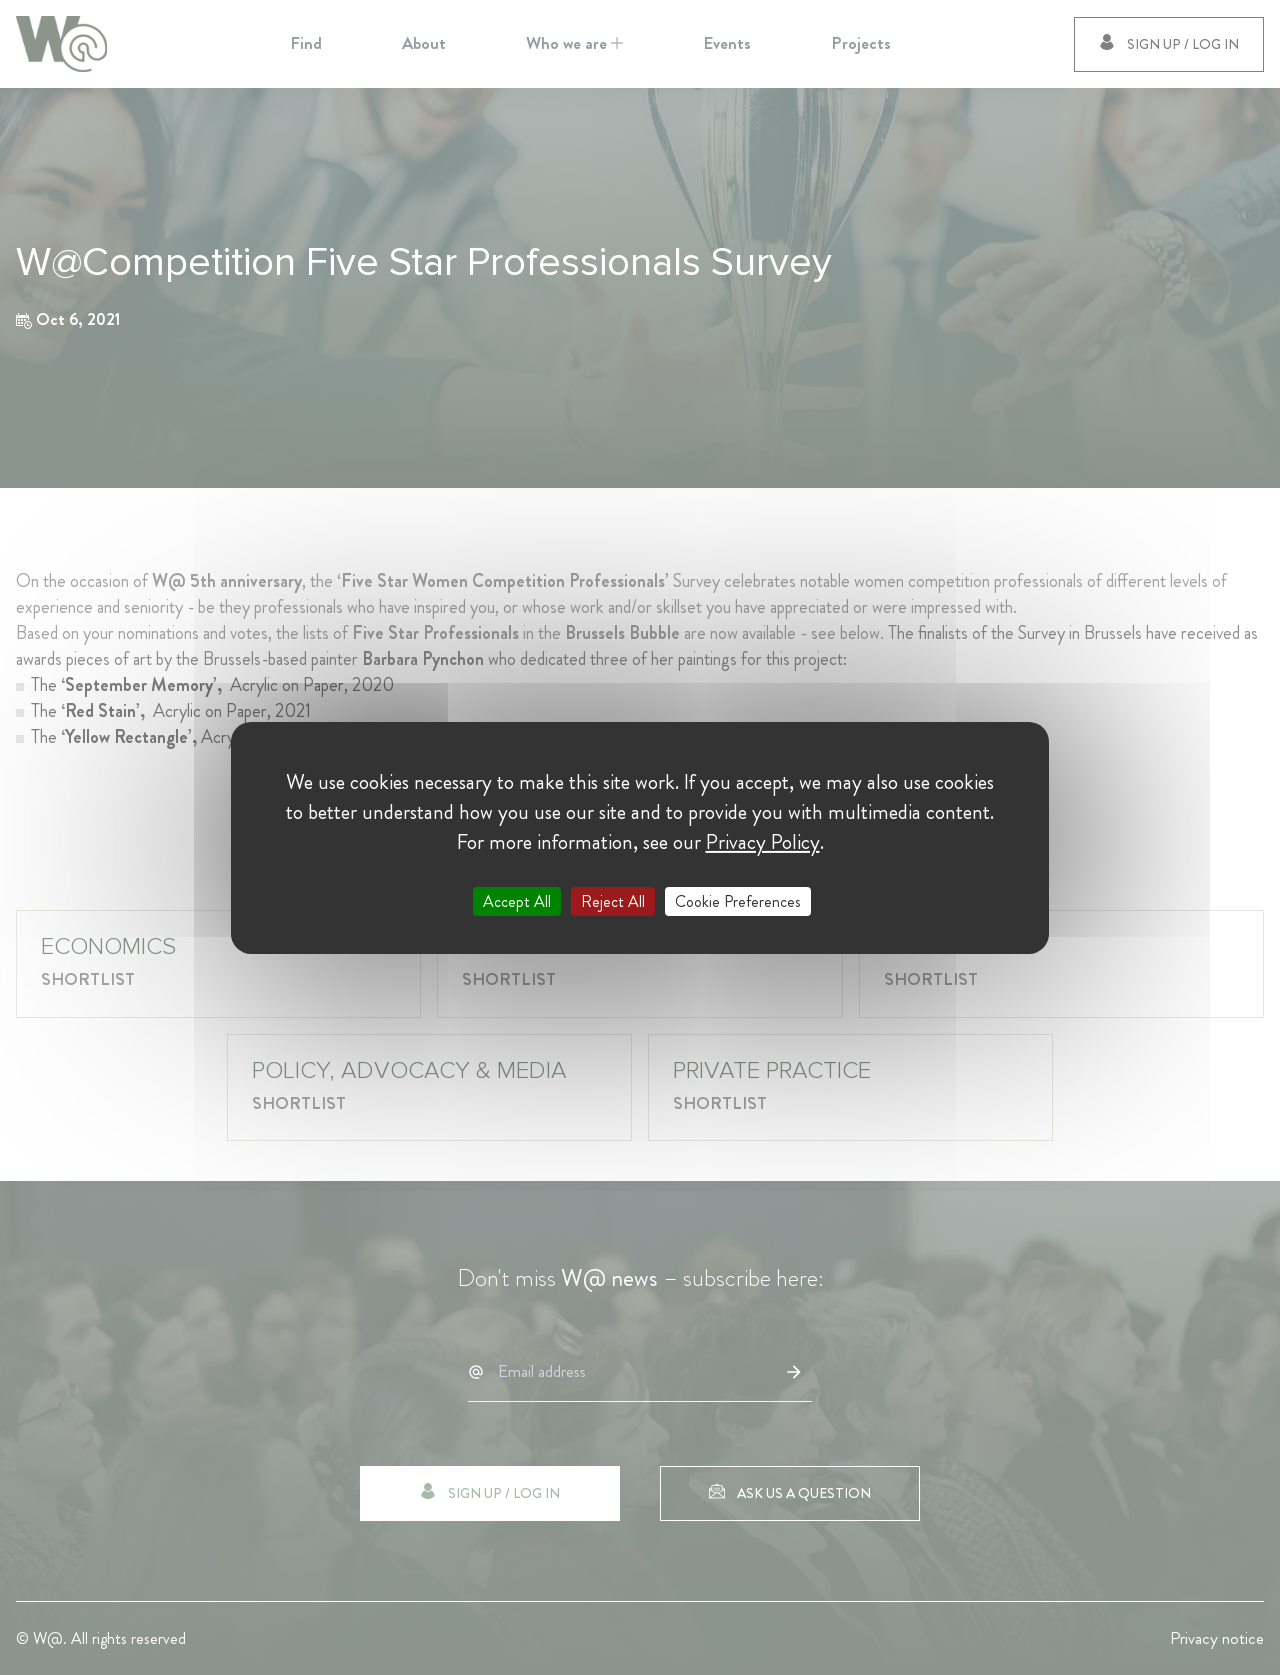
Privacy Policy (763, 841)
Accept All (517, 900)
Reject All (613, 900)
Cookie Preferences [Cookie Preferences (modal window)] (738, 900)
